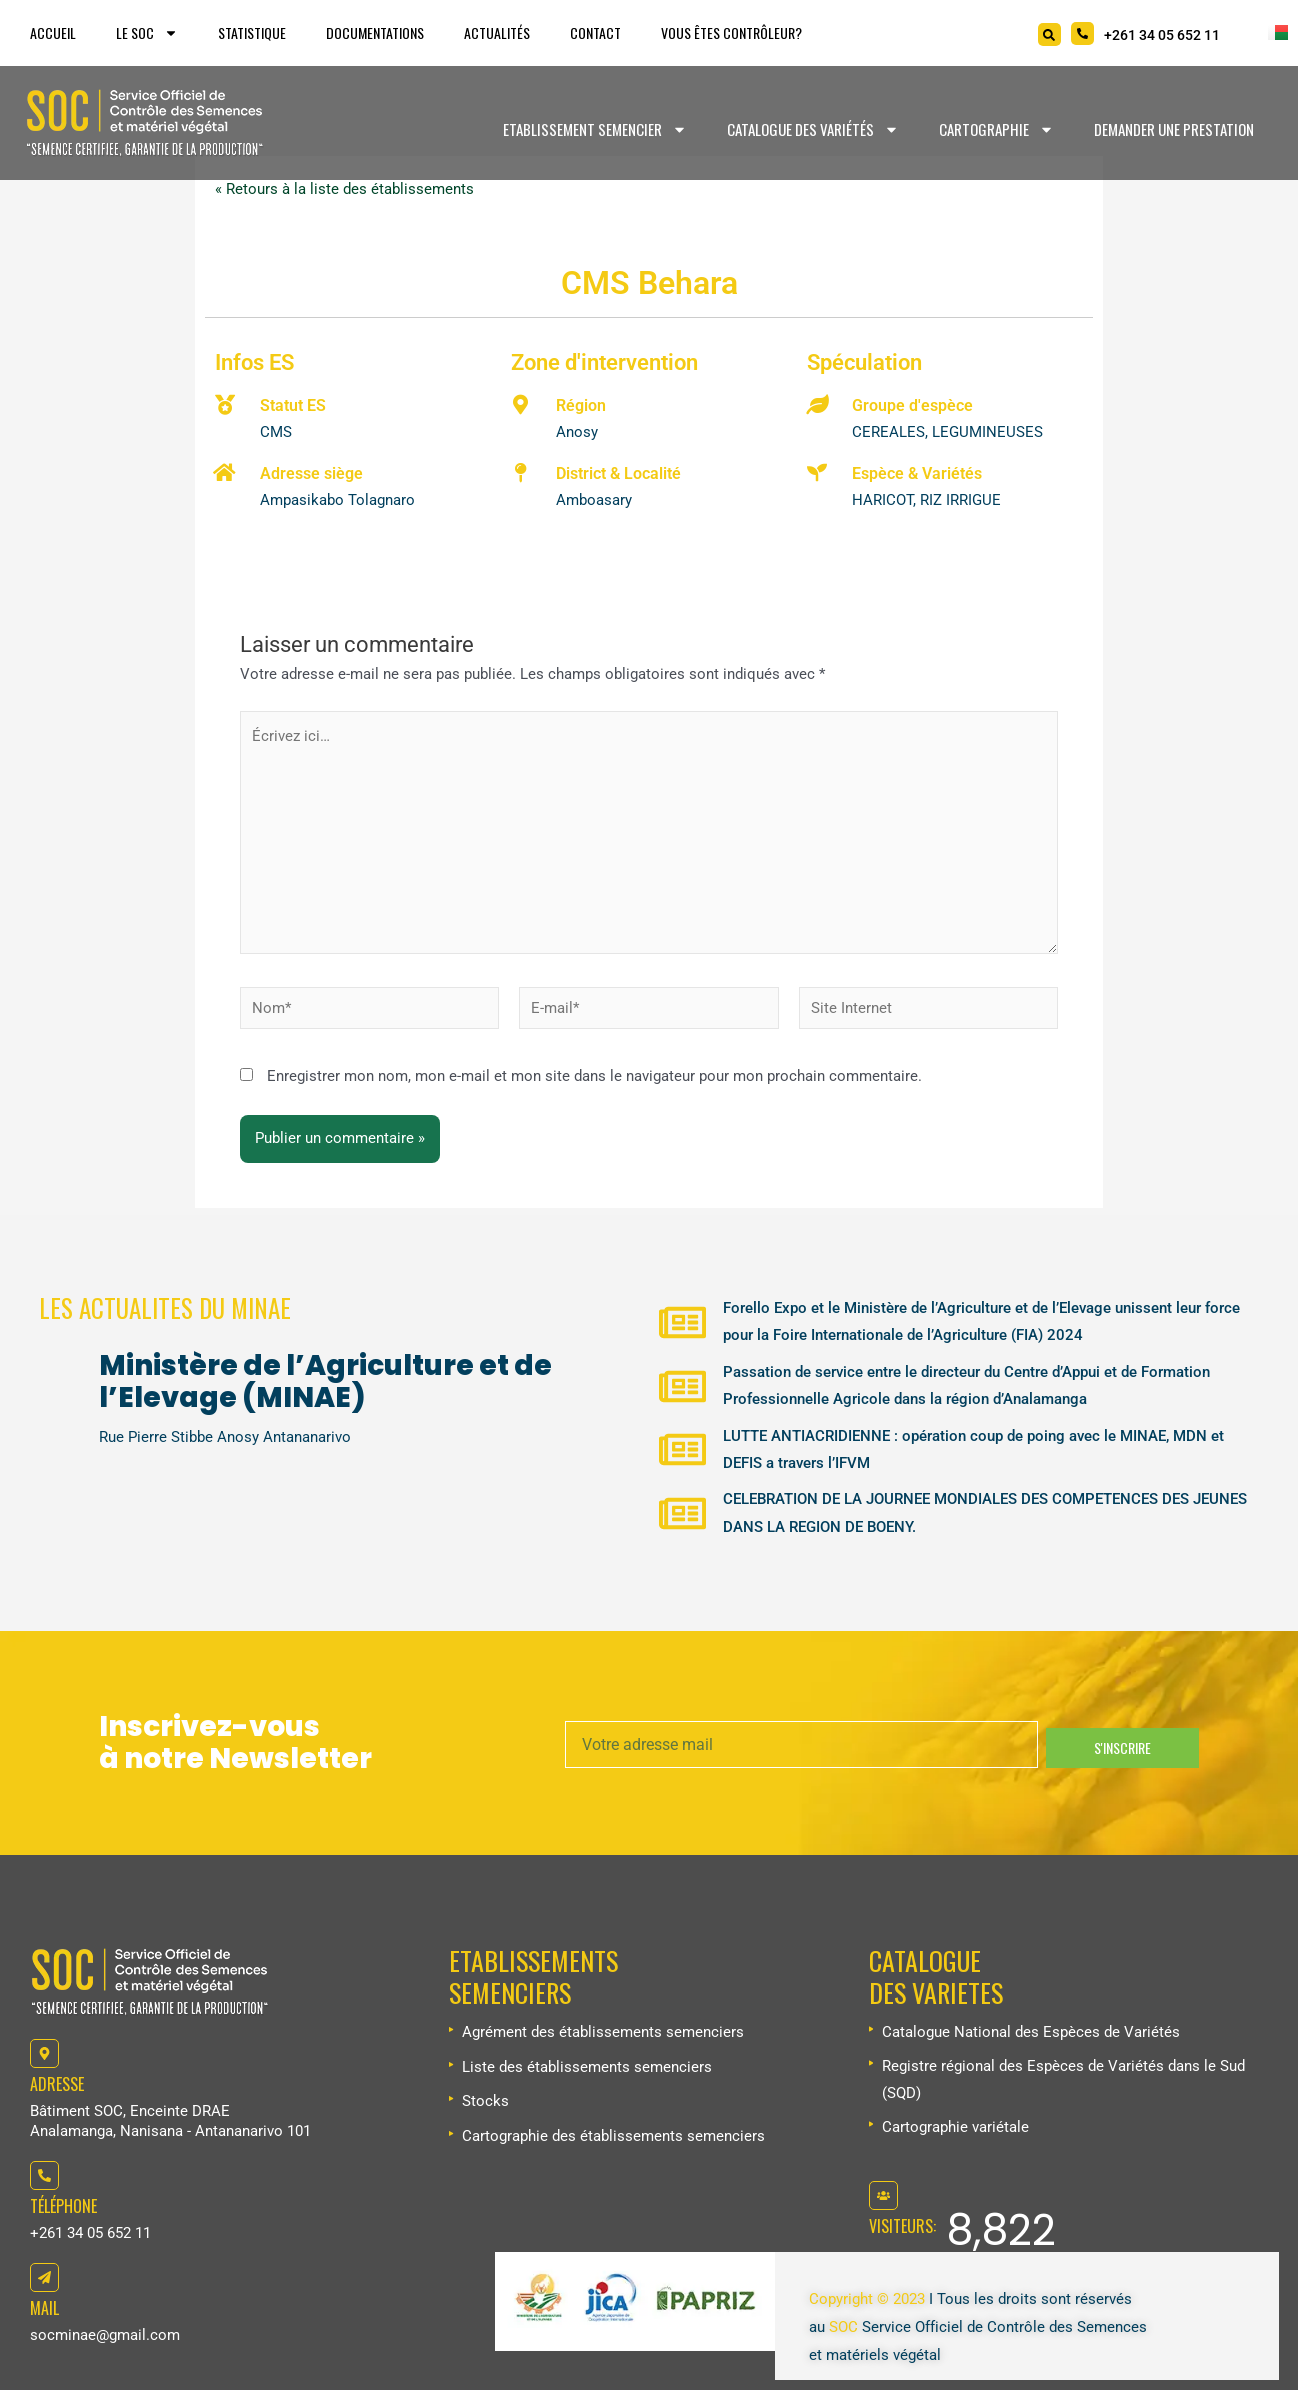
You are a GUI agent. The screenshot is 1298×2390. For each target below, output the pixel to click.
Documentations (375, 32)
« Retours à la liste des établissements (344, 190)
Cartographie (996, 129)
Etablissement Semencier (595, 129)
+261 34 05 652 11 (90, 2234)
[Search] (1049, 34)
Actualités (497, 32)
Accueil (53, 32)
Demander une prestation (1174, 129)
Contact (595, 32)
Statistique (252, 32)
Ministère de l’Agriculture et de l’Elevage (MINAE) (325, 1378)
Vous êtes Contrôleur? (731, 32)
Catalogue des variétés (813, 129)
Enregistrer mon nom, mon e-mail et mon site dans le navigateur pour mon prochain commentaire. (594, 1081)
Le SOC (147, 33)
